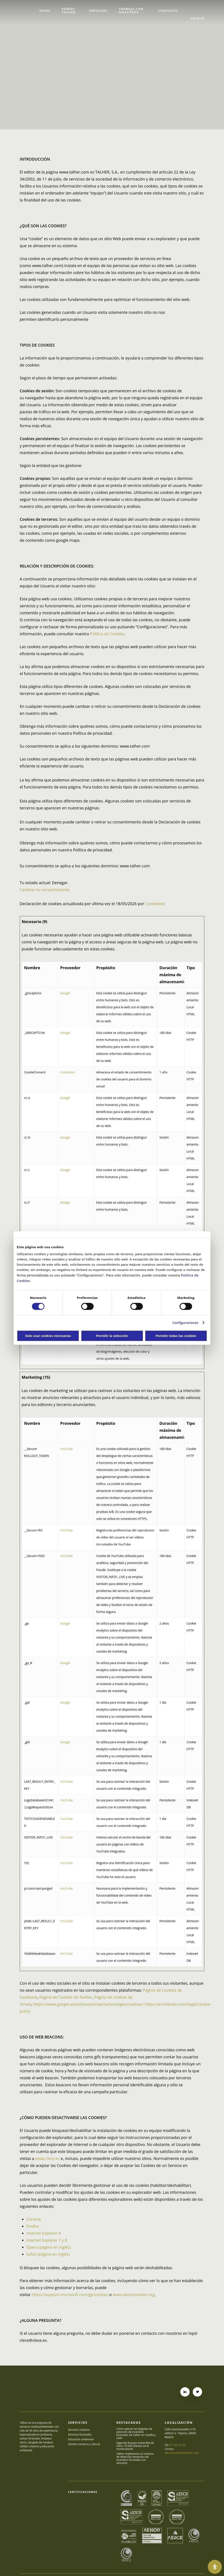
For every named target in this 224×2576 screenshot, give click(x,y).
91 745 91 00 (177, 2445)
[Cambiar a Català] (196, 10)
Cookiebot (154, 903)
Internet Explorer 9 (43, 2233)
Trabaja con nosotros (131, 10)
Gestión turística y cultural (84, 2444)
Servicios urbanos (79, 2429)
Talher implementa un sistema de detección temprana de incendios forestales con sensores (135, 2458)
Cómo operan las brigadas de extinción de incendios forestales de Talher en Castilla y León (136, 2433)
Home (44, 10)
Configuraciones (185, 1322)
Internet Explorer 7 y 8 (46, 2240)
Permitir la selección (112, 1336)
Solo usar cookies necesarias (48, 1336)
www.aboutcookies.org (134, 2294)
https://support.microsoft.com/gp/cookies (70, 2294)
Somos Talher (68, 10)
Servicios (98, 10)
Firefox (32, 2226)
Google (65, 993)
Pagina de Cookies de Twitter (65, 1997)
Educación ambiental (80, 2439)
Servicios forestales (79, 2434)
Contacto (168, 10)
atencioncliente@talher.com (182, 2453)
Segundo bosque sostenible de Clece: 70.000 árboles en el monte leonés (135, 2446)
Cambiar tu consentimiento (45, 889)
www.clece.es (47, 2158)
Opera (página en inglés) (48, 2247)
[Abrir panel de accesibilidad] (215, 2567)
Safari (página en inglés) (48, 2254)
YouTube (66, 1449)
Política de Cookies (107, 633)
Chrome (33, 2219)
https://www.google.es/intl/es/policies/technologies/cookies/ (88, 2004)
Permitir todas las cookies (176, 1336)
